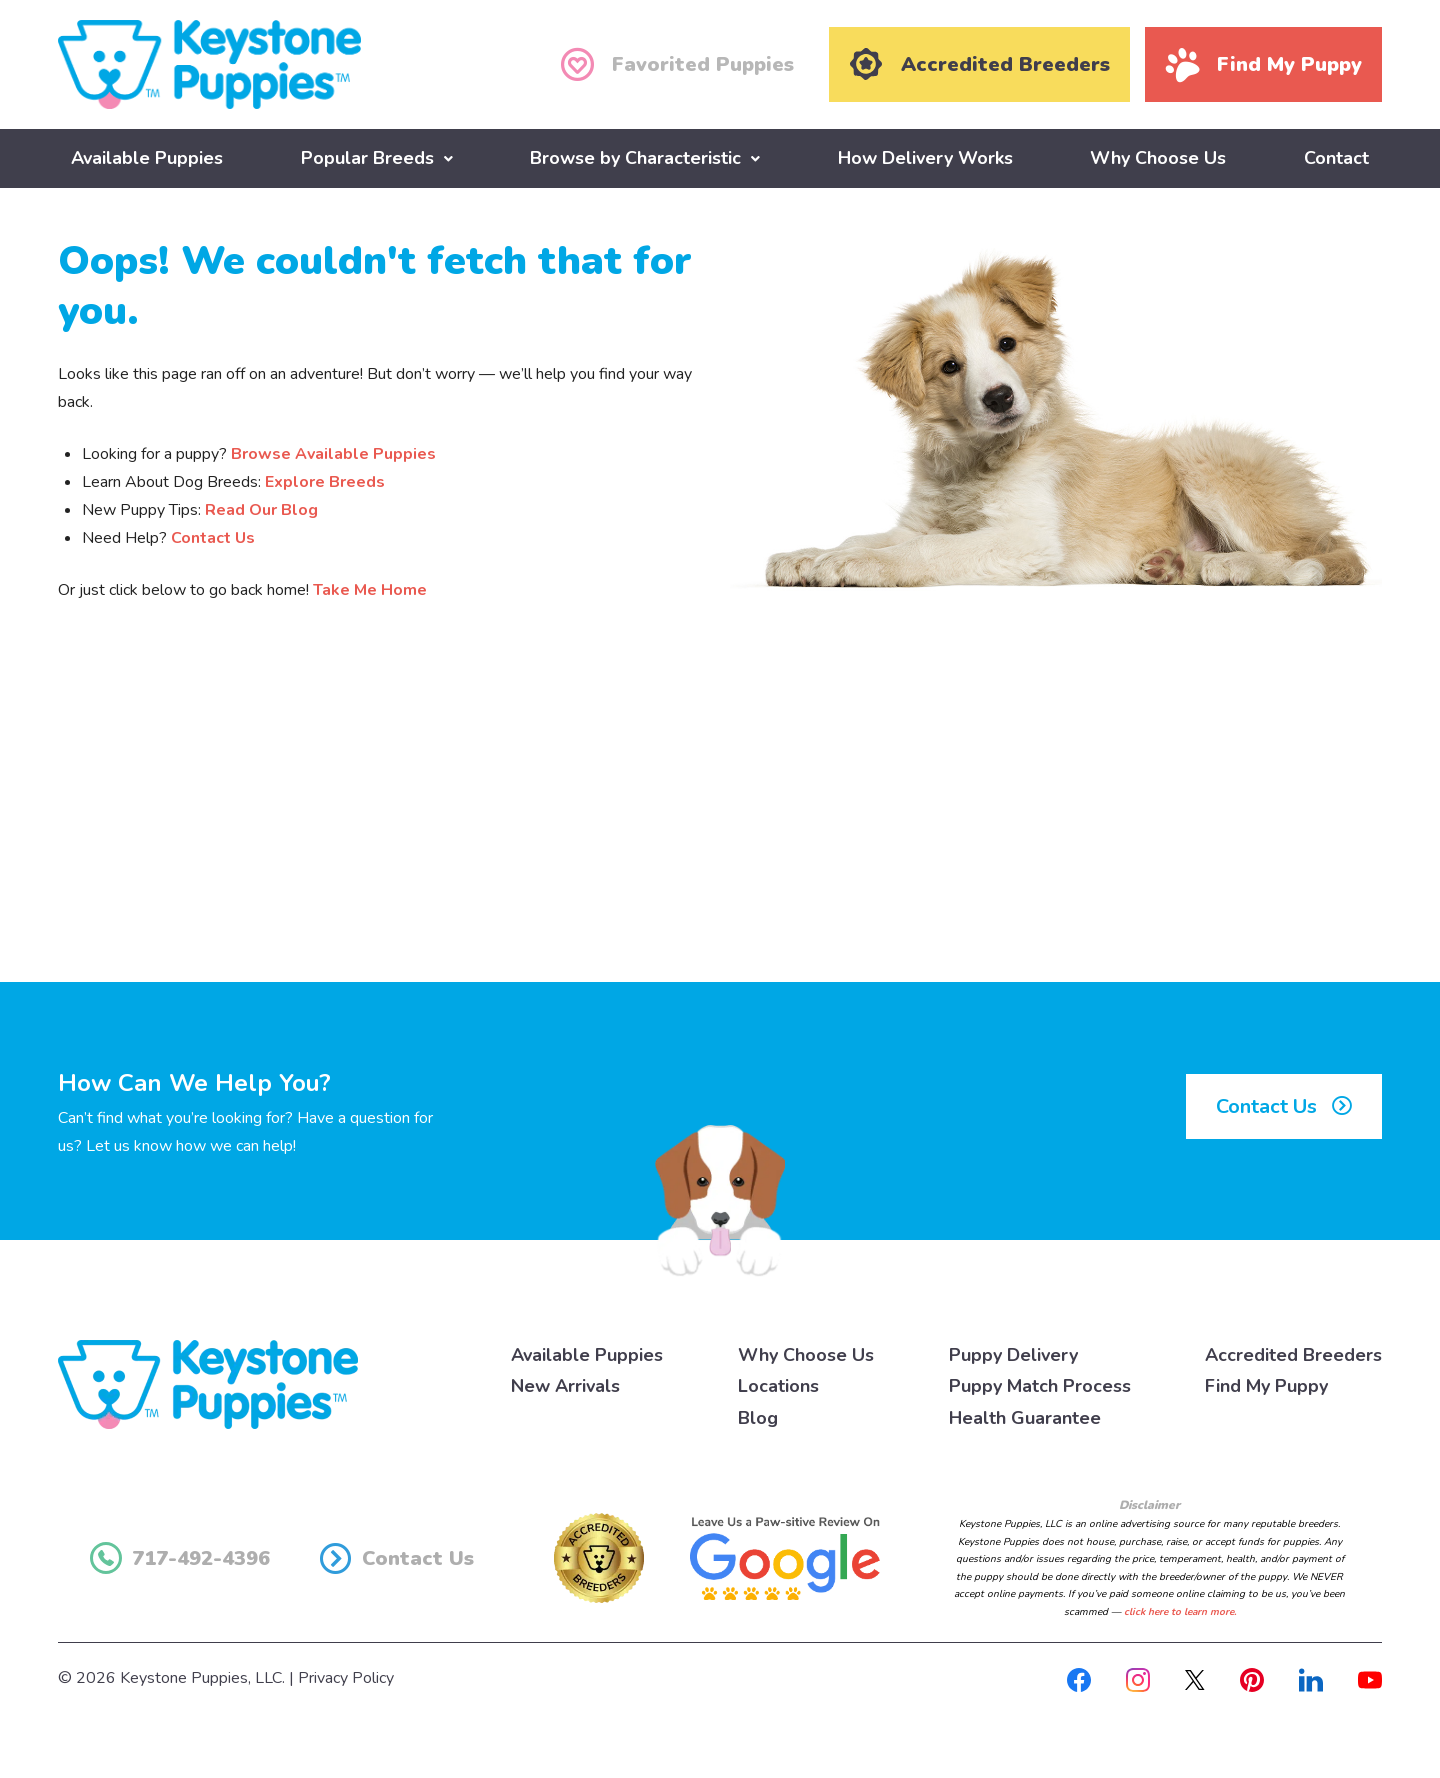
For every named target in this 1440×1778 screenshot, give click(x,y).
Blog (758, 1417)
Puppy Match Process (1040, 1386)
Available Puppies (147, 157)
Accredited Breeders (1293, 1354)
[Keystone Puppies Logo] (208, 1382)
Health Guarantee (1025, 1417)
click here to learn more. (1180, 1611)
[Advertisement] (720, 816)
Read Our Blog (261, 509)
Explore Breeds (325, 481)
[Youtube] (1370, 1678)
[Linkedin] (1311, 1678)
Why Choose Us (1158, 157)
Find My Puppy (1266, 1386)
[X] (1195, 1678)
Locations (778, 1386)
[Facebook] (1079, 1678)
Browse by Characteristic (635, 157)
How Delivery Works (925, 157)
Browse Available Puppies (333, 453)
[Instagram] (1138, 1678)
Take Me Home (370, 589)
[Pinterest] (1252, 1678)
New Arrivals (565, 1386)
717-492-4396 (180, 1558)
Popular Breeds (367, 157)
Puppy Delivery (1013, 1354)
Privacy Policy (346, 1678)
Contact (1336, 157)
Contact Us (213, 537)
